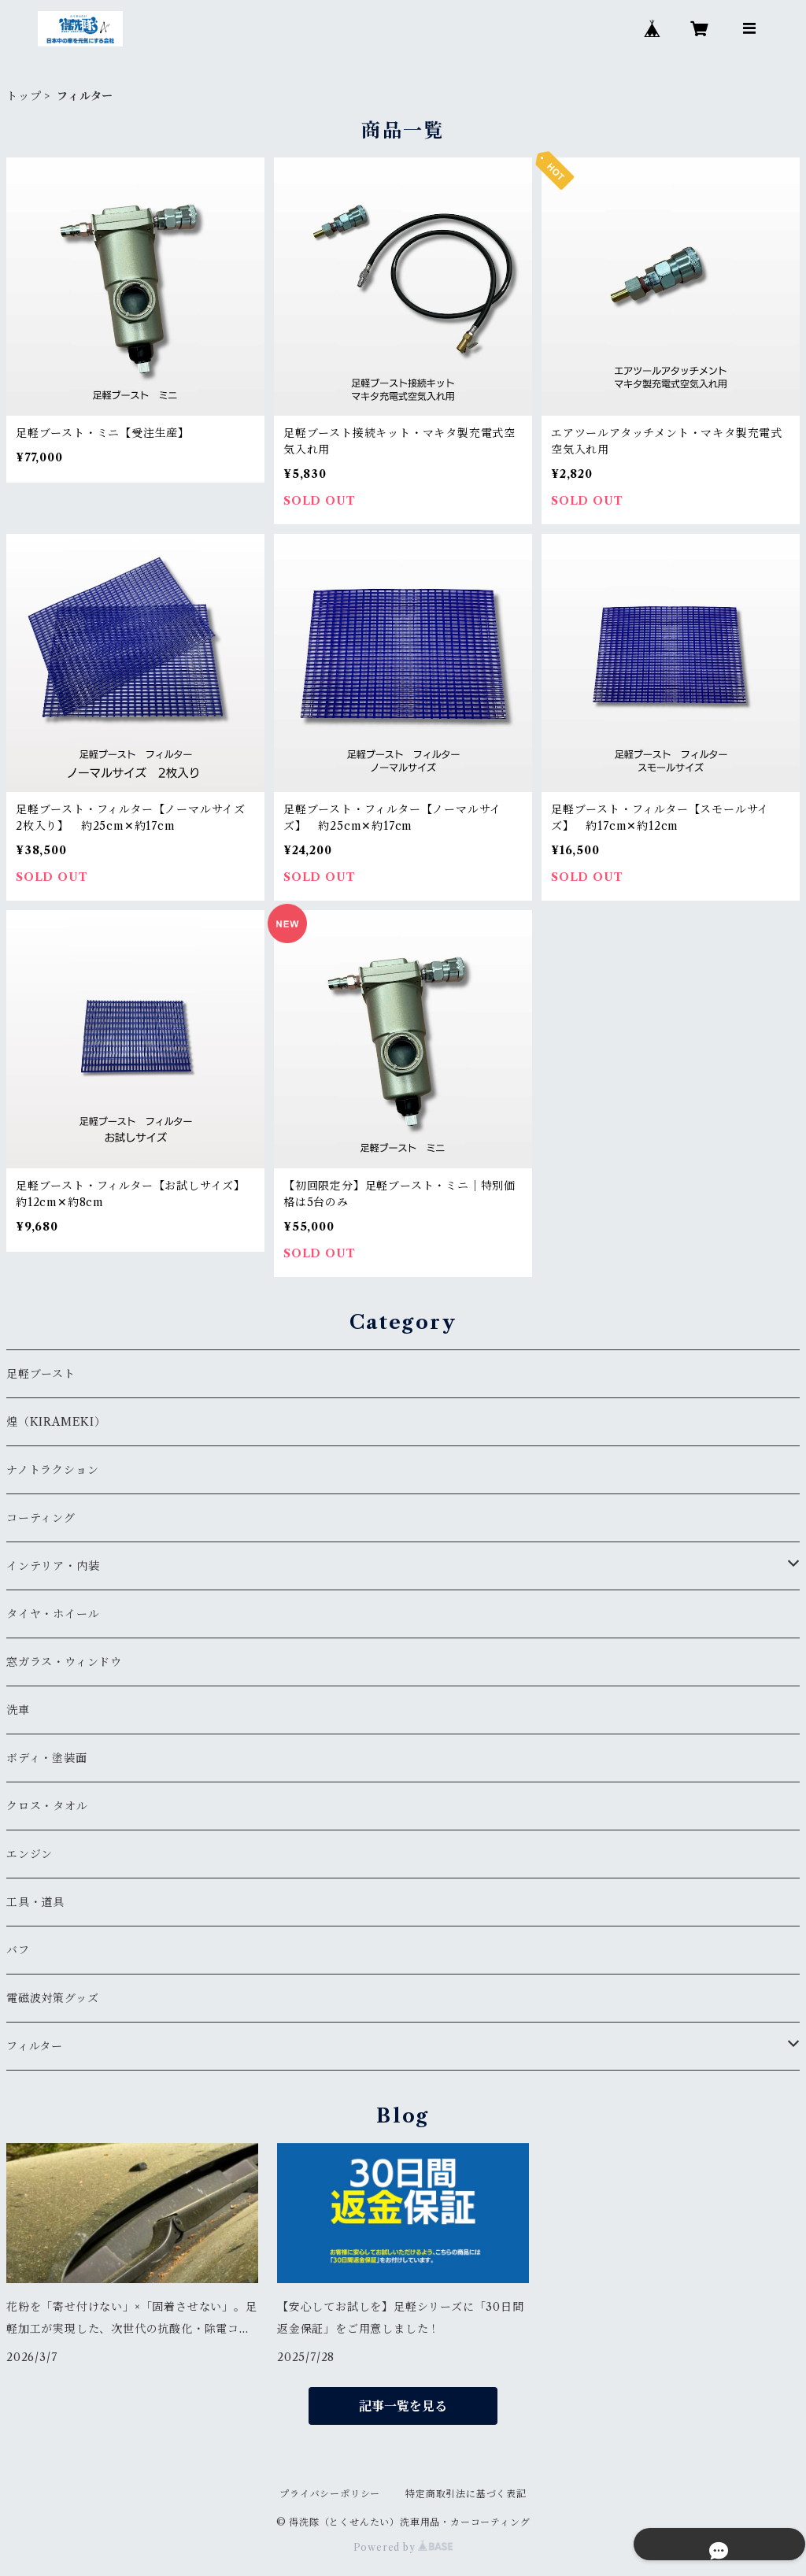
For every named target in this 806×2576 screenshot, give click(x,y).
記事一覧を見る (403, 2406)
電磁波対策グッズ (52, 1998)
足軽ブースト (41, 1374)
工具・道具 (35, 1902)
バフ (18, 1950)
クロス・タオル (47, 1806)
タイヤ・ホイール (52, 1614)
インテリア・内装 (52, 1566)
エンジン (29, 1854)
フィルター (34, 2046)
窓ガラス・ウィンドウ (64, 1662)
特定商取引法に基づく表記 (466, 2494)
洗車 (18, 1710)
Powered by (403, 2547)
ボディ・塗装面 (46, 1758)
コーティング (41, 1518)
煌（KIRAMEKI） (56, 1422)
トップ (23, 96)
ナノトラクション (52, 1470)
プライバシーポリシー (329, 2494)
